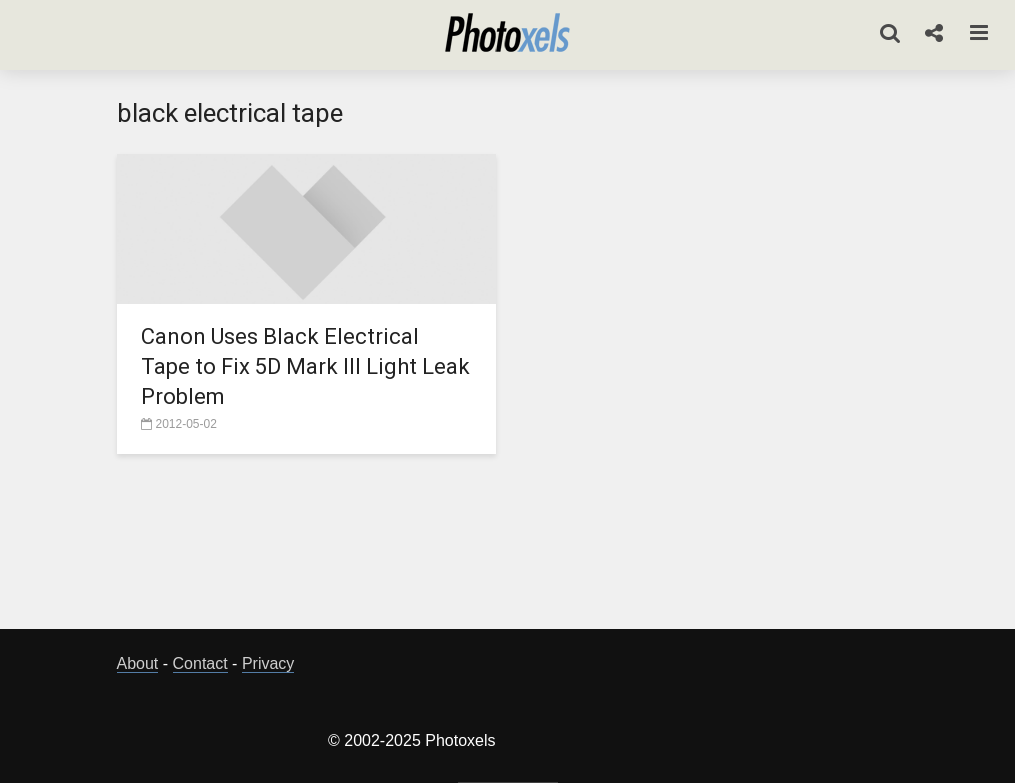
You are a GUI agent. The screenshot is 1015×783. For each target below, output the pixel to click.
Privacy (268, 663)
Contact (200, 663)
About (138, 663)
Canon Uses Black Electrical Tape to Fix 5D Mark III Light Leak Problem (305, 366)
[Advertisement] (508, 547)
